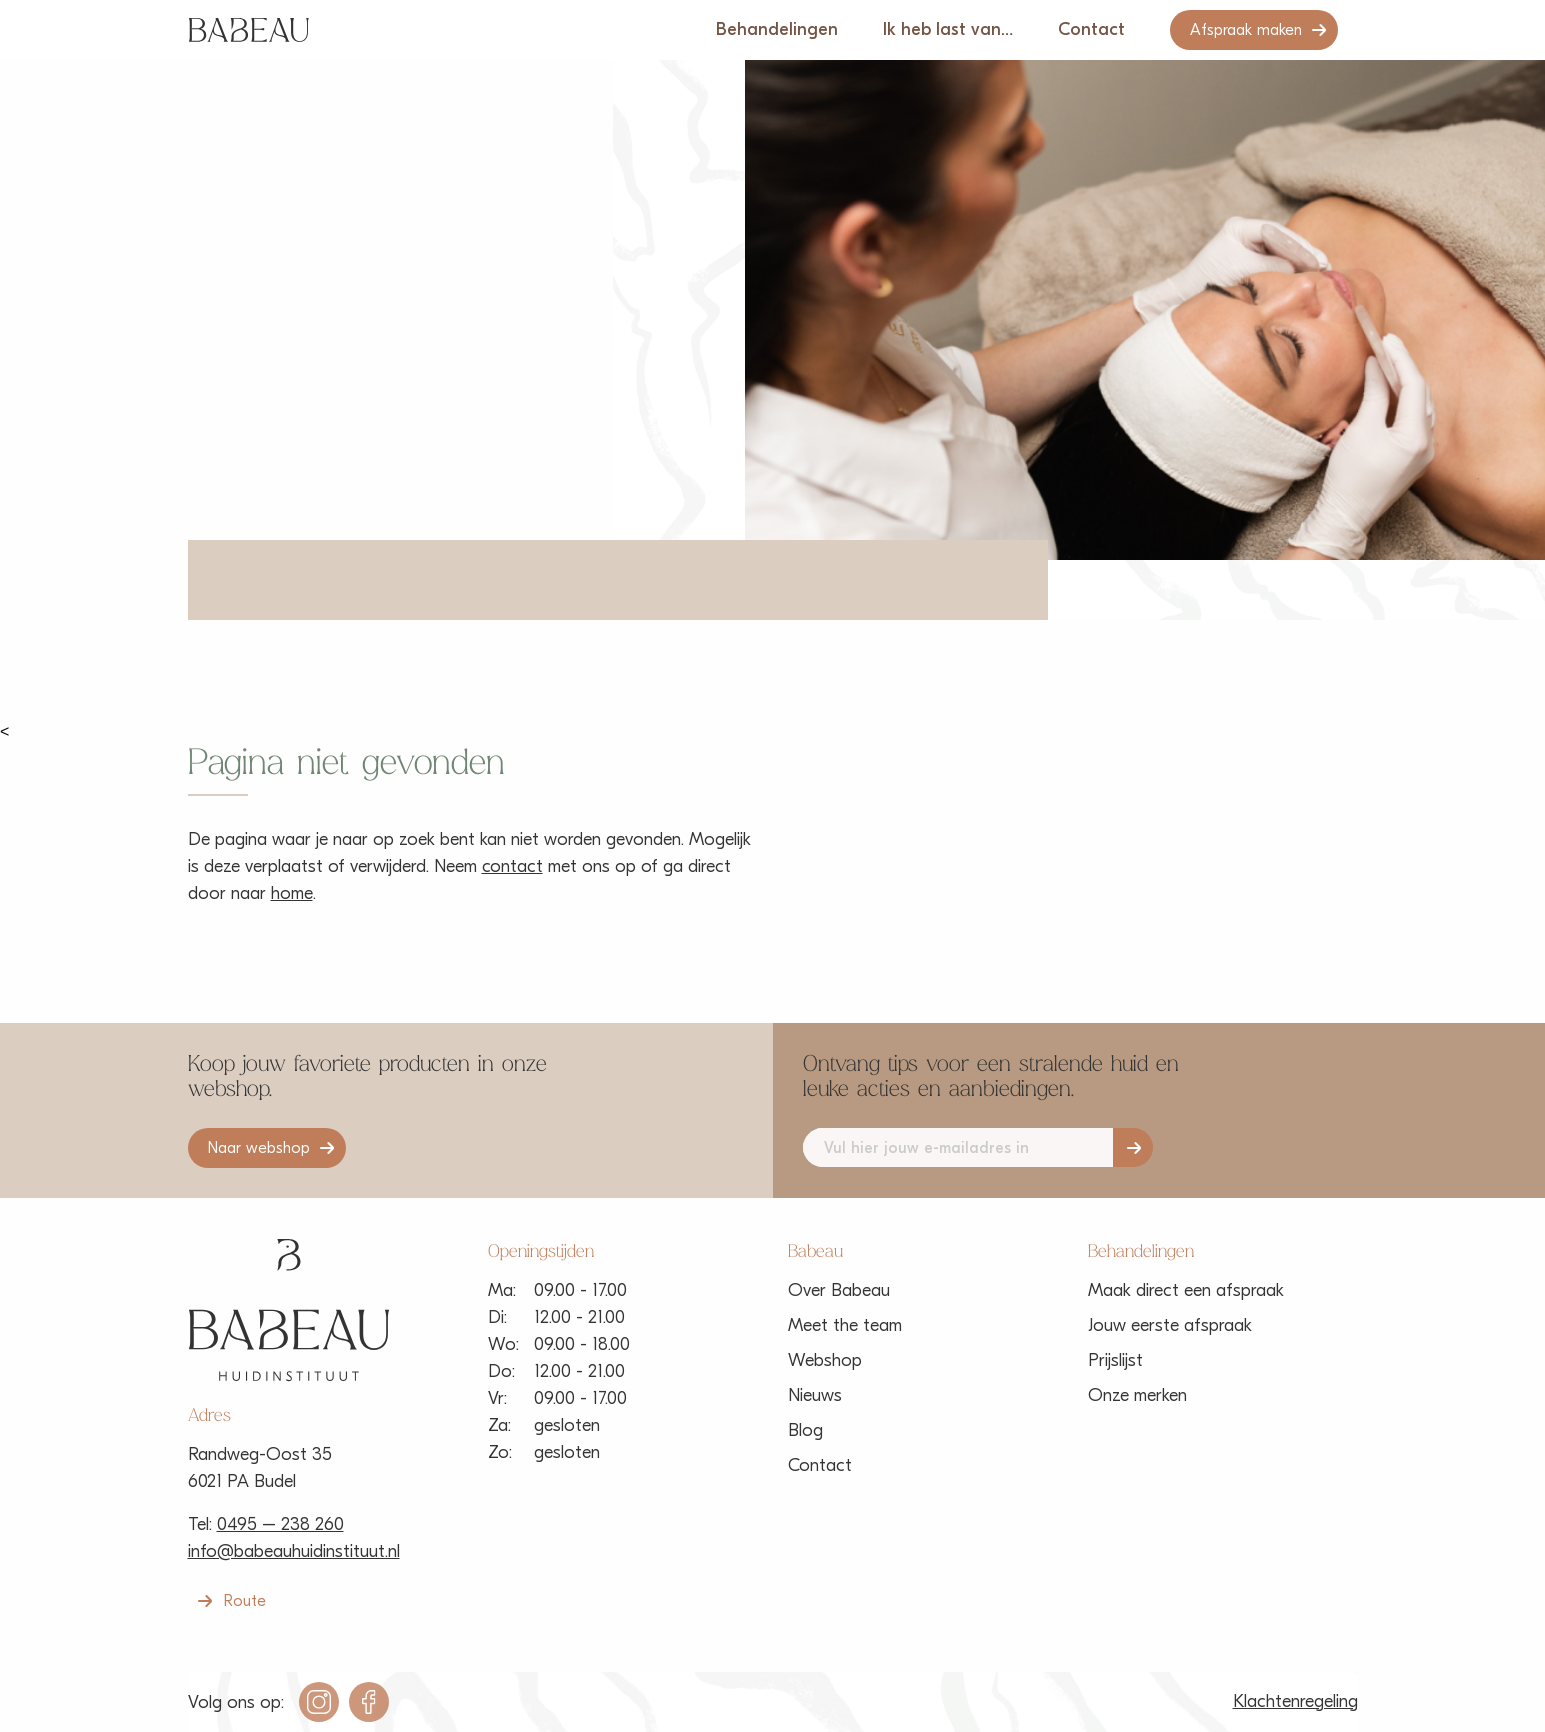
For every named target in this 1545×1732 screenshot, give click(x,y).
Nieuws (815, 1395)
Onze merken (1137, 1395)
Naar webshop (259, 1148)
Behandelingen (777, 29)
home (292, 893)
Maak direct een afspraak (1186, 1290)
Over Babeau (839, 1290)
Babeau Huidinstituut (249, 30)
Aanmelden (1133, 1147)
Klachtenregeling (1295, 1701)
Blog (805, 1430)
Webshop (825, 1360)
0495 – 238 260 (280, 1524)
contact (512, 866)
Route (245, 1601)
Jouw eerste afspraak (1170, 1325)
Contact (1091, 29)
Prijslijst (1115, 1360)
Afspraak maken (1246, 30)
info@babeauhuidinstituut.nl (294, 1551)
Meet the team (845, 1325)
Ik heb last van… (948, 29)
